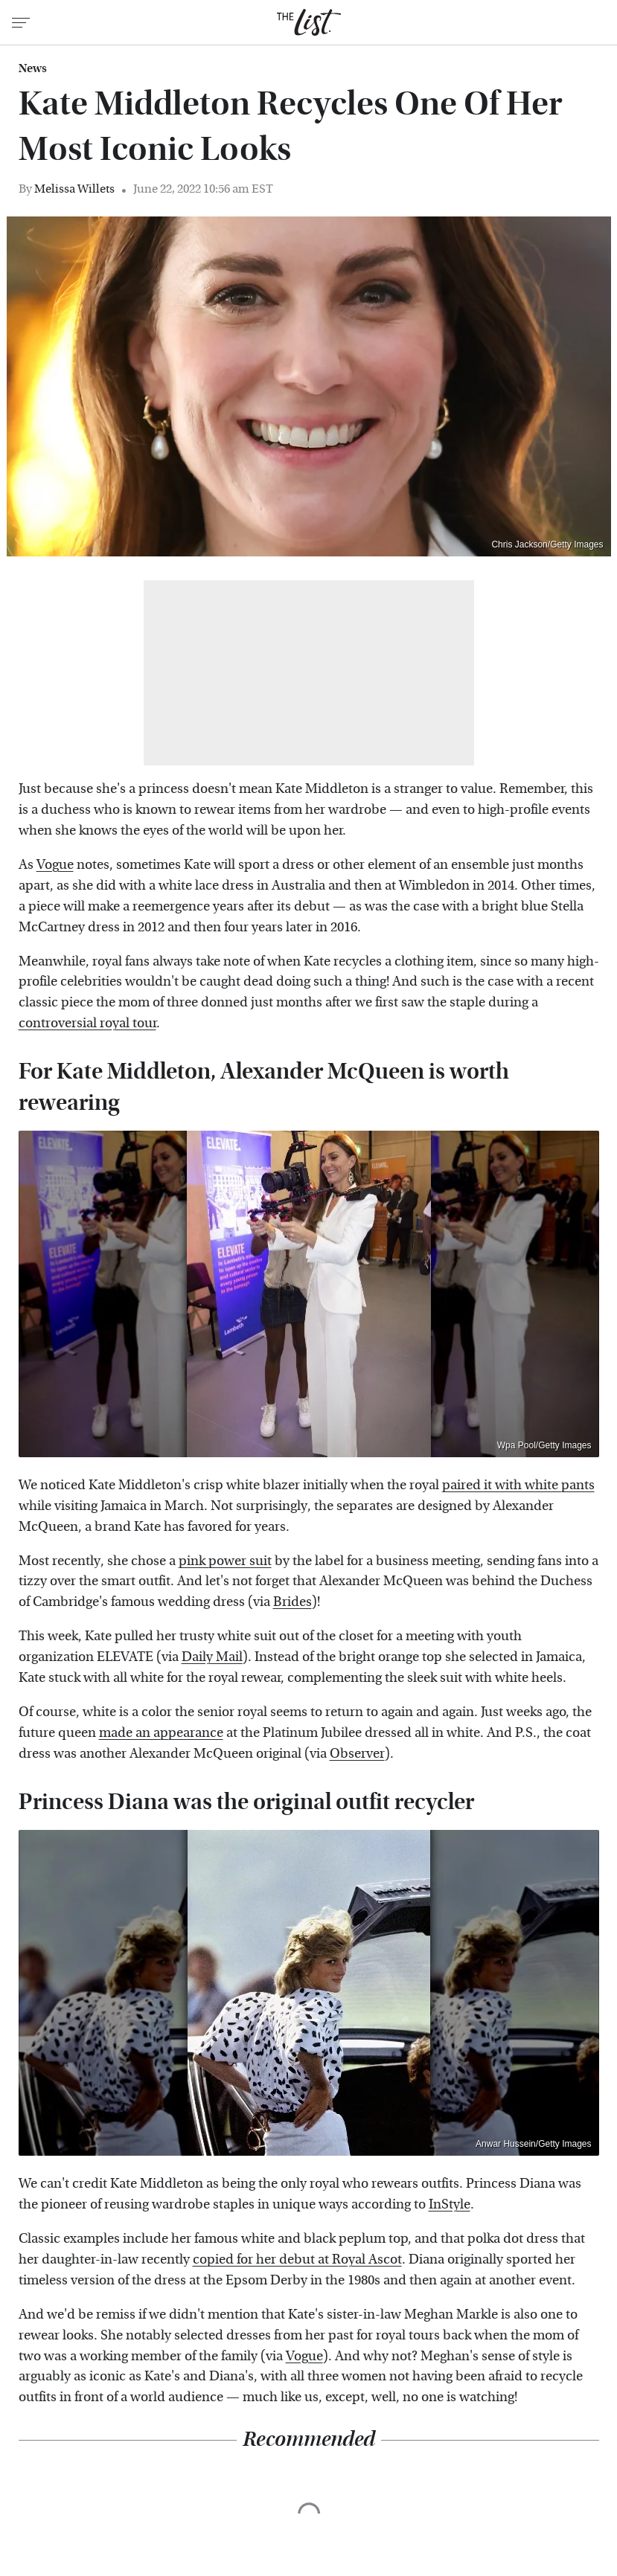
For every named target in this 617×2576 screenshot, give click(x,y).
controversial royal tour (87, 1023)
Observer (357, 1753)
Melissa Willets (74, 189)
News (33, 68)
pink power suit (225, 1561)
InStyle (449, 2204)
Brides (292, 1602)
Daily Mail (212, 1657)
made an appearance (161, 1733)
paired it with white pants (518, 1485)
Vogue (55, 865)
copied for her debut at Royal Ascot (297, 2259)
